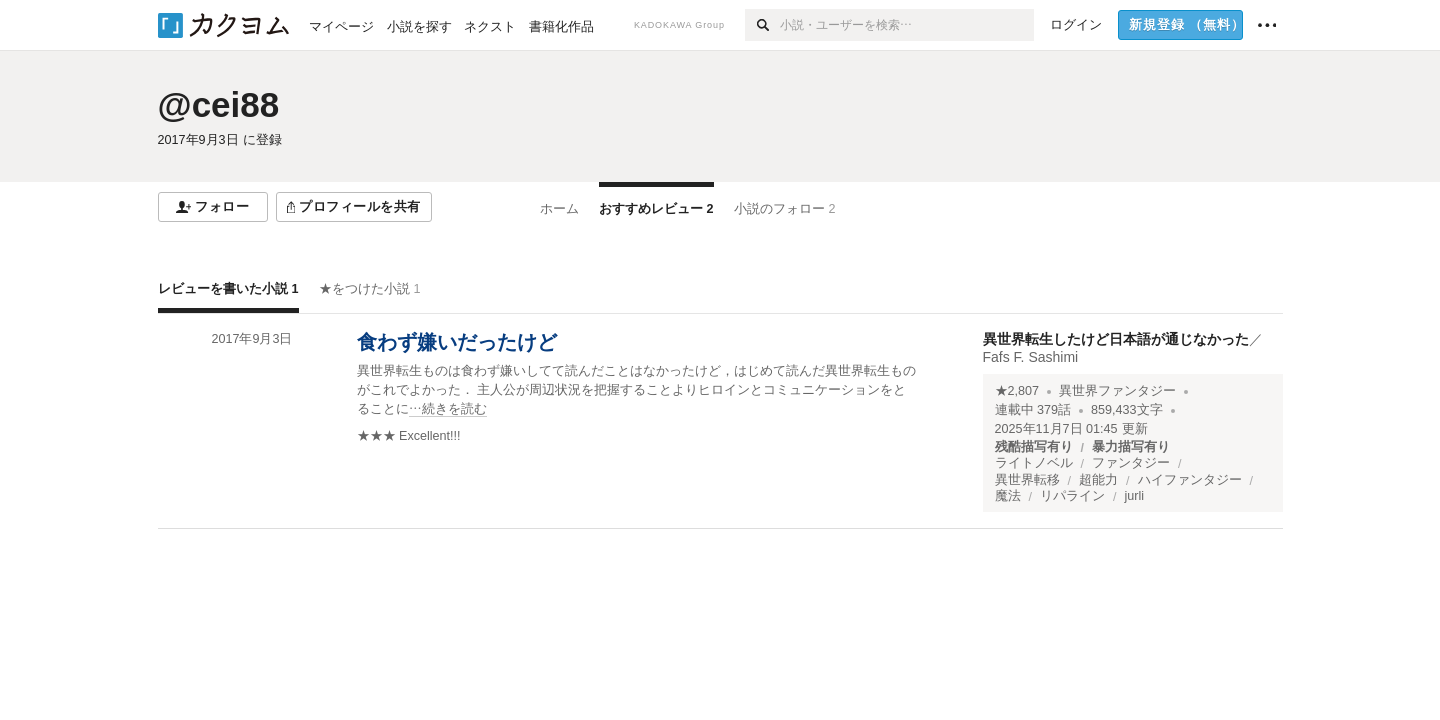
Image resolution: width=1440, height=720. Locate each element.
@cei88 (219, 104)
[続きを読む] (638, 390)
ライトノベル (1034, 463)
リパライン (1072, 496)
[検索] (762, 25)
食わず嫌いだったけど (457, 342)
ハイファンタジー (1190, 480)
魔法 (1008, 496)
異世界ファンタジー (1117, 391)
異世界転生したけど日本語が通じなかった (1116, 339)
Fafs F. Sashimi (1031, 357)
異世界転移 (1027, 480)
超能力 (1098, 480)
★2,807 (1017, 391)
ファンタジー (1131, 463)
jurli (1135, 496)
